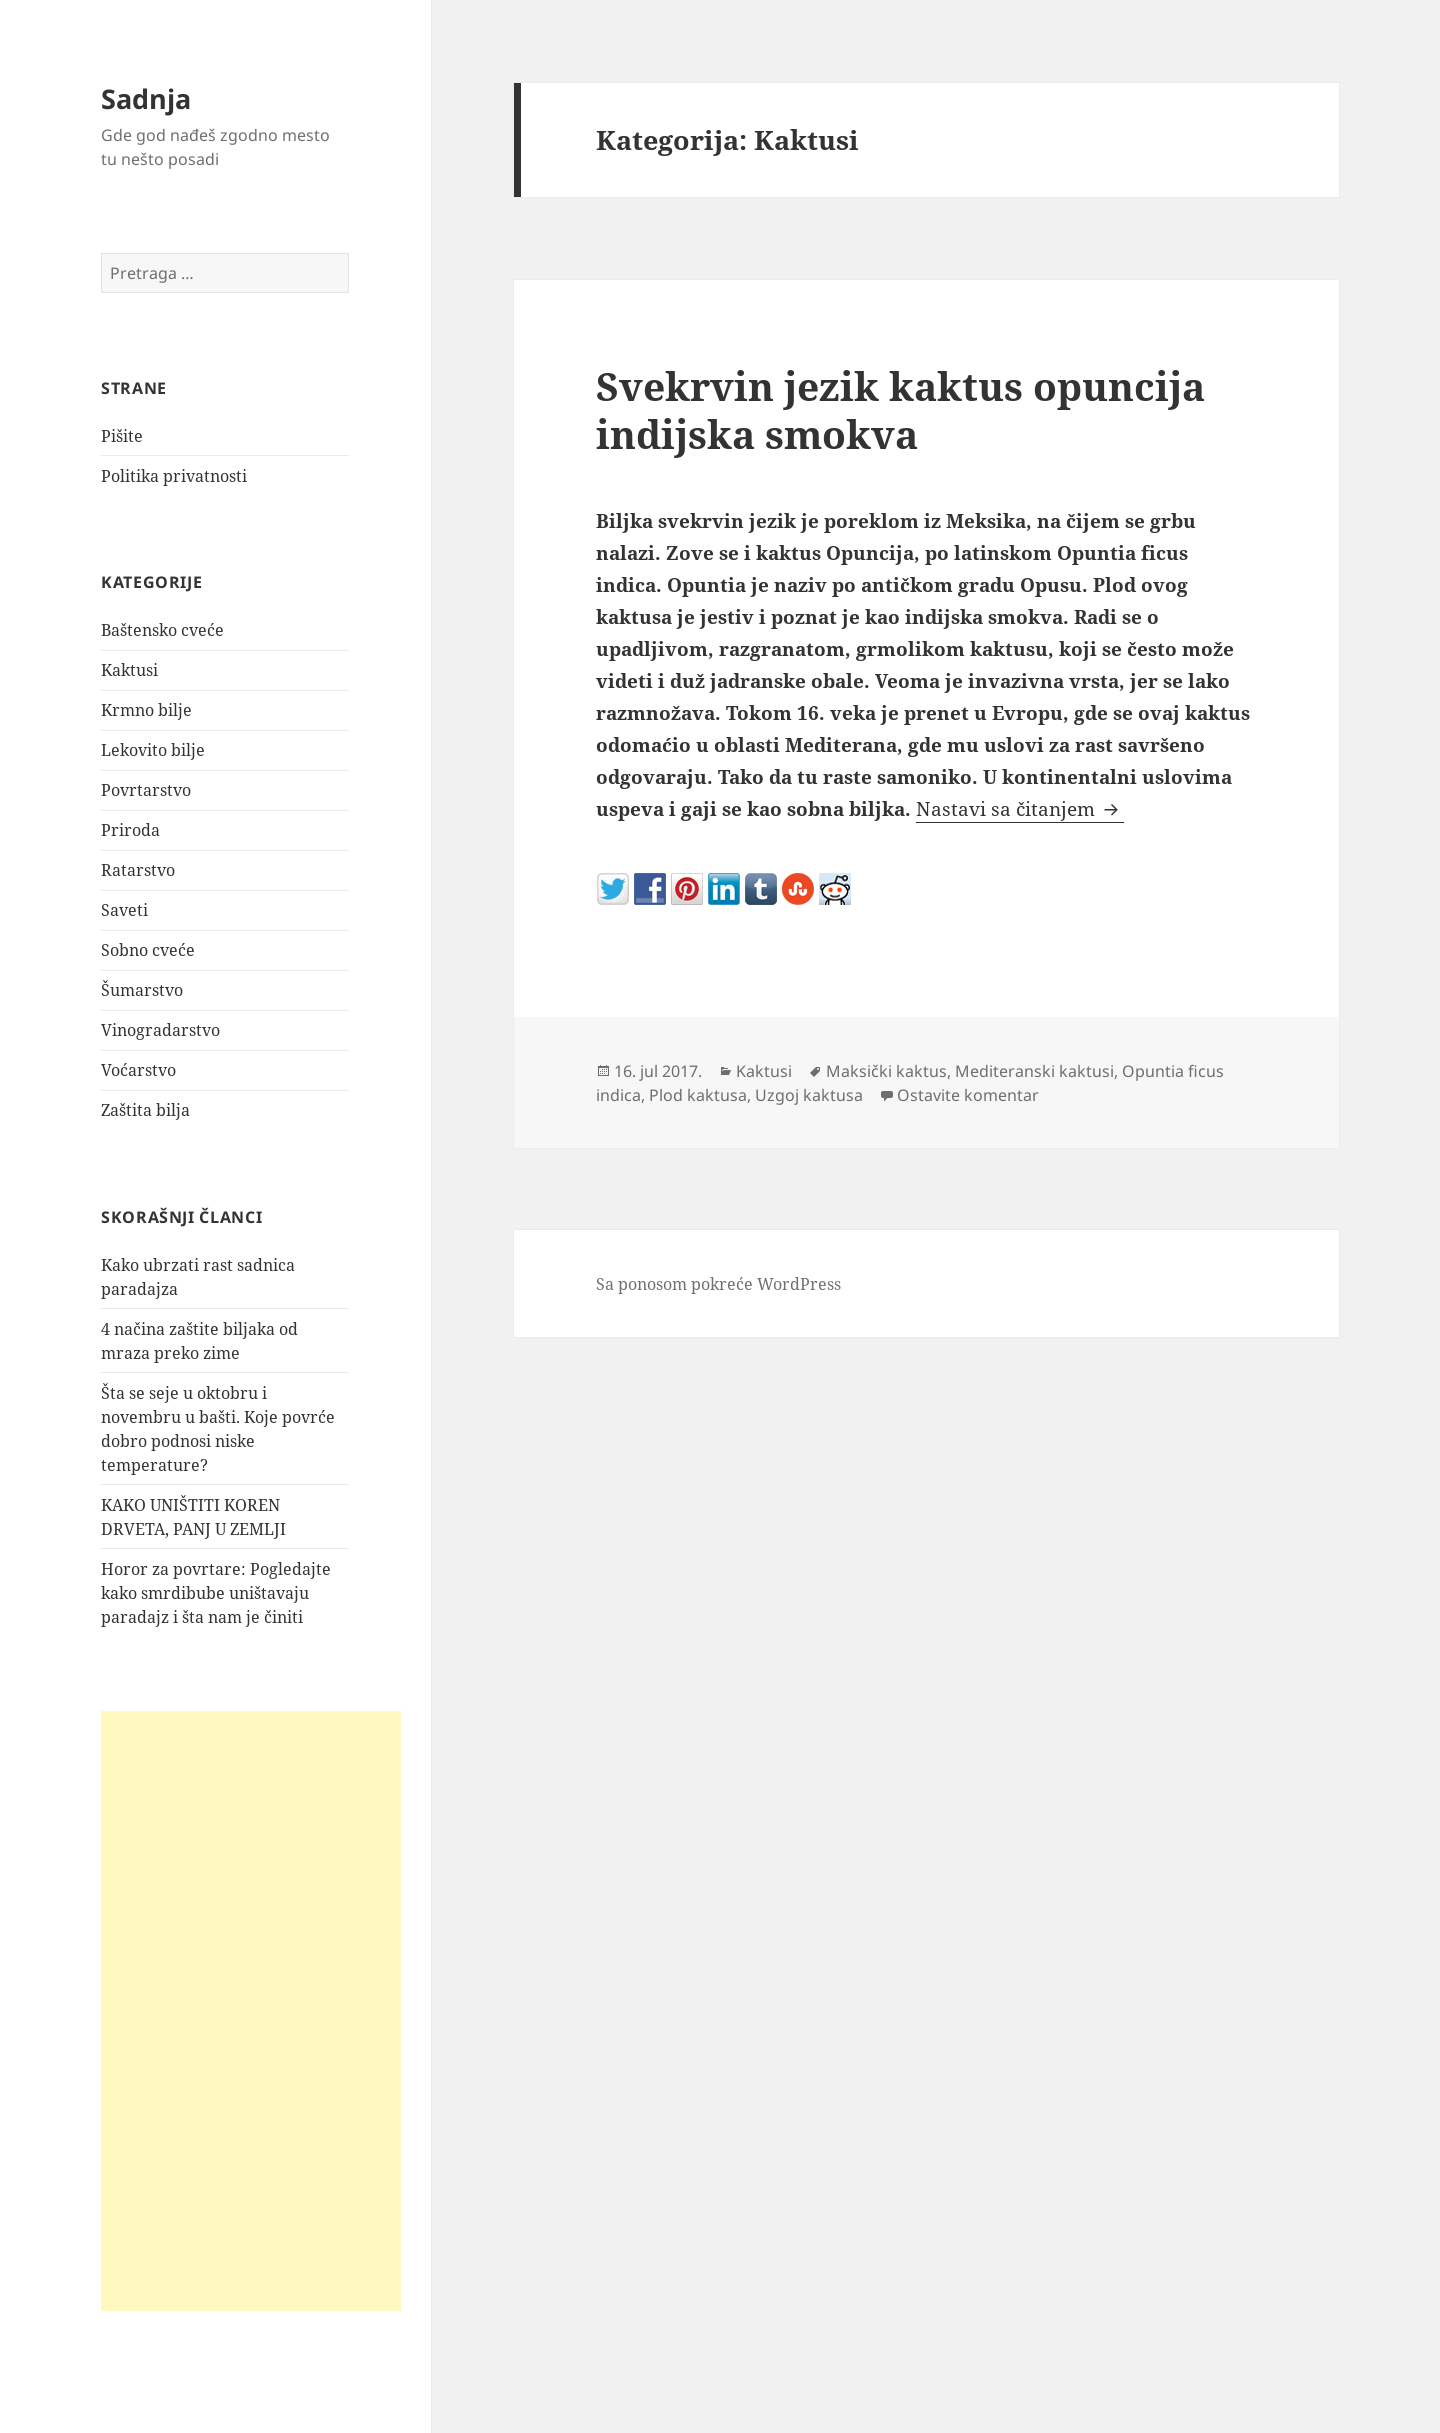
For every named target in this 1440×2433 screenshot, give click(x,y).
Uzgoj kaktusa (809, 1095)
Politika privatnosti (174, 476)
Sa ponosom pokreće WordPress (718, 1284)
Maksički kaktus (886, 1071)
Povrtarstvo (146, 790)
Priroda (130, 830)
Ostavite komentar (968, 1095)
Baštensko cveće (162, 630)
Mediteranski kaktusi (1034, 1071)
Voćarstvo (138, 1070)
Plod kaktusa (698, 1095)
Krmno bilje (146, 710)
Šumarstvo (142, 990)
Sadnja (146, 98)
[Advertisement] (251, 2011)
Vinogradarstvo (160, 1030)
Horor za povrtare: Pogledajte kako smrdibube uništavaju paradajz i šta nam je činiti (216, 1593)
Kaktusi (129, 670)
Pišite (122, 436)
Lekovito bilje (153, 750)
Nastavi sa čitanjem (1020, 809)
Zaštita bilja (145, 1110)
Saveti (124, 910)
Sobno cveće (148, 950)
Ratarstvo (138, 870)
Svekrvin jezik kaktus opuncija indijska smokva (900, 409)
